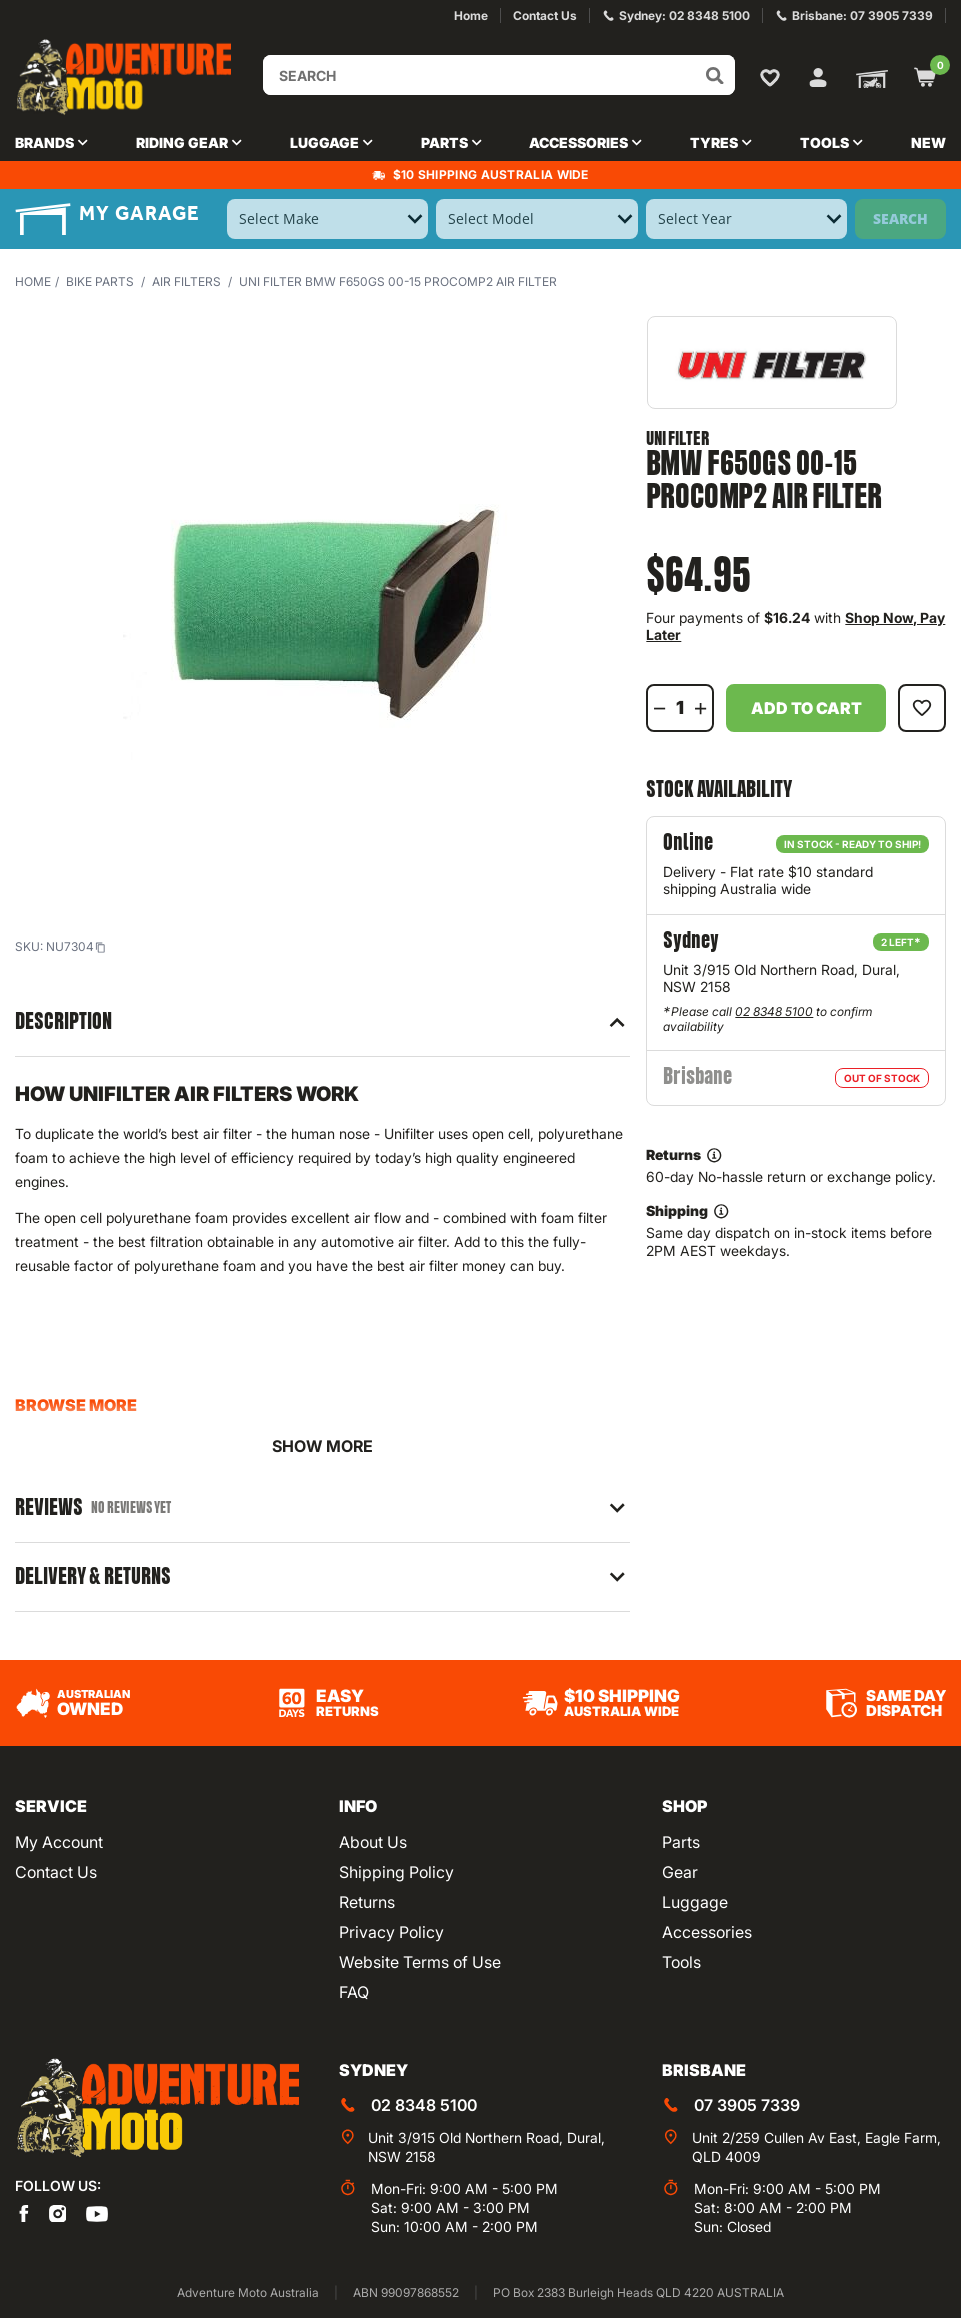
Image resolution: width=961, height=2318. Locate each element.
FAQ (354, 1992)
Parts (681, 1842)
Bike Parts (100, 281)
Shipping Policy (396, 1872)
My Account (59, 1842)
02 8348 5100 (774, 1011)
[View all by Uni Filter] (772, 362)
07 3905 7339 (747, 2105)
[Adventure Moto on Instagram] (58, 2212)
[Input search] (499, 75)
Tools (681, 1962)
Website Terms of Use (420, 1962)
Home (33, 281)
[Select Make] (327, 219)
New (928, 142)
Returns (367, 1902)
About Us (373, 1842)
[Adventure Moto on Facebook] (24, 2212)
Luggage (695, 1902)
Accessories (707, 1932)
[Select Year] (746, 219)
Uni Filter (677, 439)
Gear (680, 1872)
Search (900, 218)
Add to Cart (806, 708)
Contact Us (56, 1872)
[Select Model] (536, 219)
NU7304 (76, 946)
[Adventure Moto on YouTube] (97, 2212)
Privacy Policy (391, 1932)
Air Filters (186, 281)
